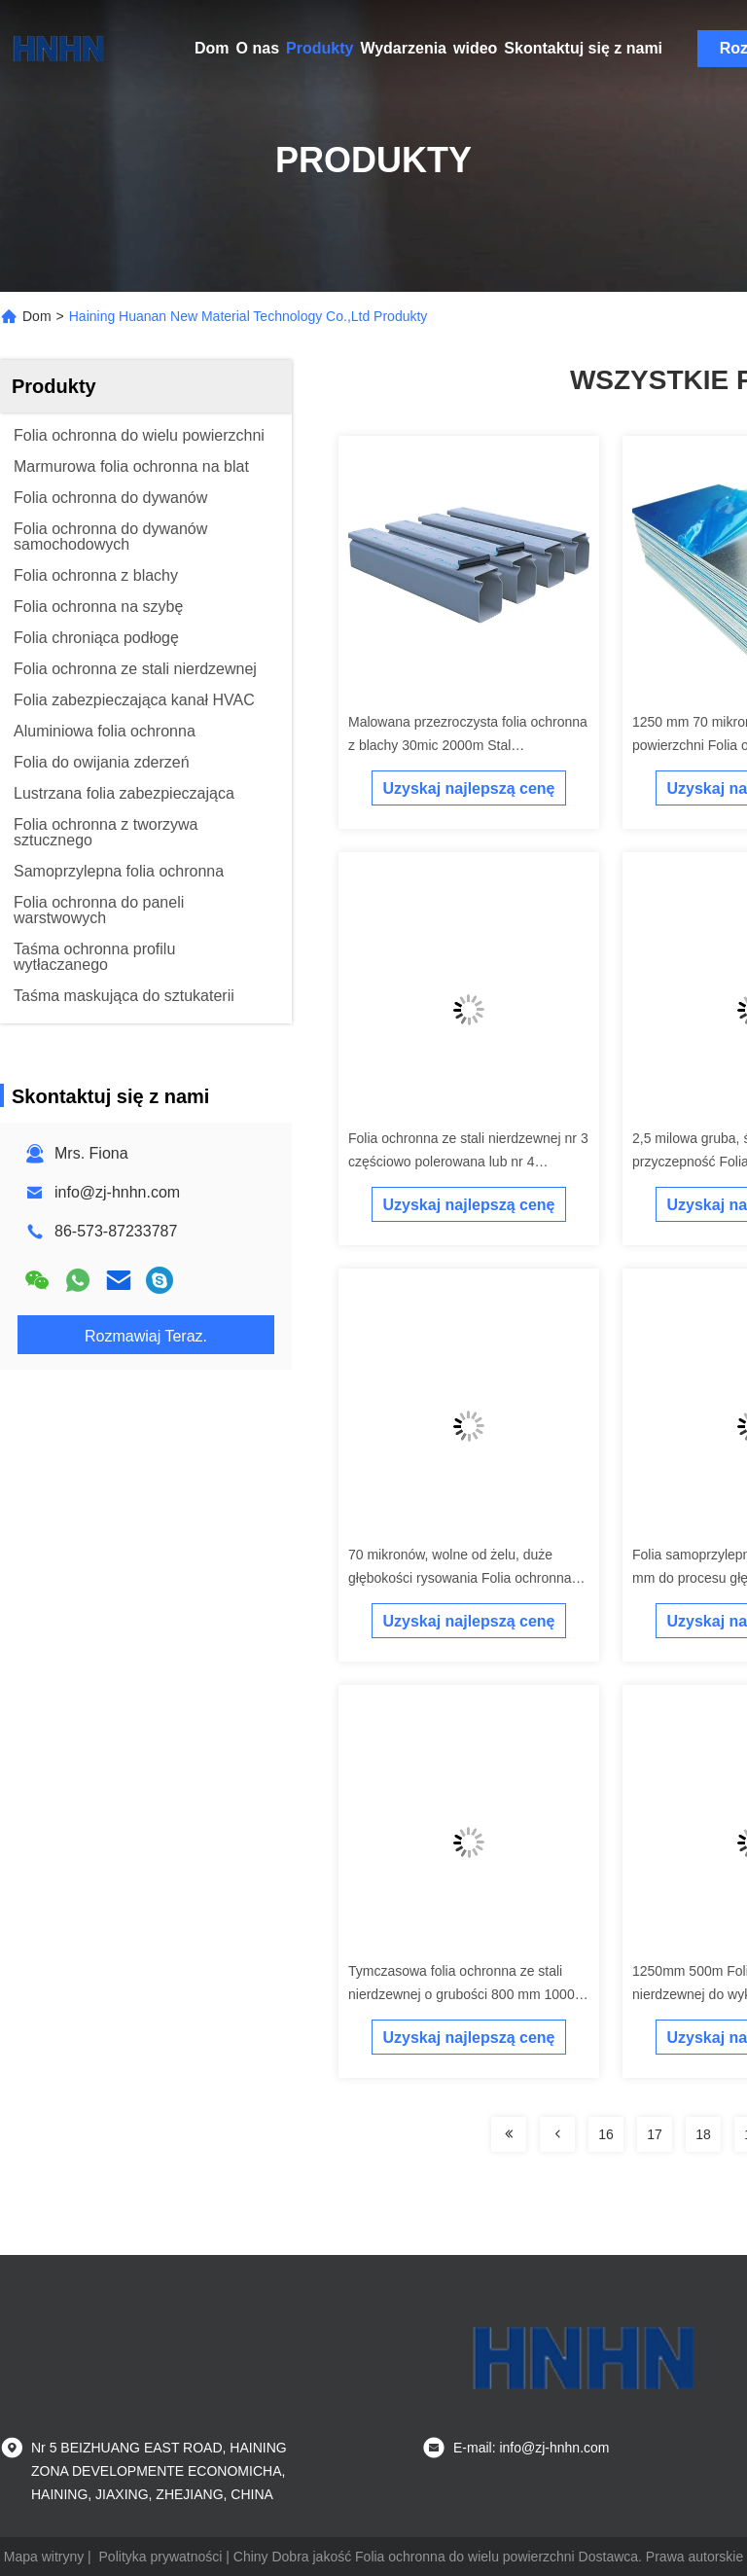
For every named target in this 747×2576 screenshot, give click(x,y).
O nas (257, 48)
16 (606, 2134)
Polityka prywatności (161, 2556)
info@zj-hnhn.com (117, 1192)
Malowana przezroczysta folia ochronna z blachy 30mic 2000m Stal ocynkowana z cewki (467, 745)
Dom (212, 48)
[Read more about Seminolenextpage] (508, 2134)
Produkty (319, 48)
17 (654, 2134)
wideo (475, 48)
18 (703, 2134)
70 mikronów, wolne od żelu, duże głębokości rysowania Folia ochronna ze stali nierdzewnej (460, 1578)
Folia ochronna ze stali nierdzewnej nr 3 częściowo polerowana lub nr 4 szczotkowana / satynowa (468, 1161)
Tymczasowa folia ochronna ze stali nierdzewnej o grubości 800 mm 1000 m (461, 1994)
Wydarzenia (403, 48)
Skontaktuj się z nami (583, 48)
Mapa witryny (44, 2556)
